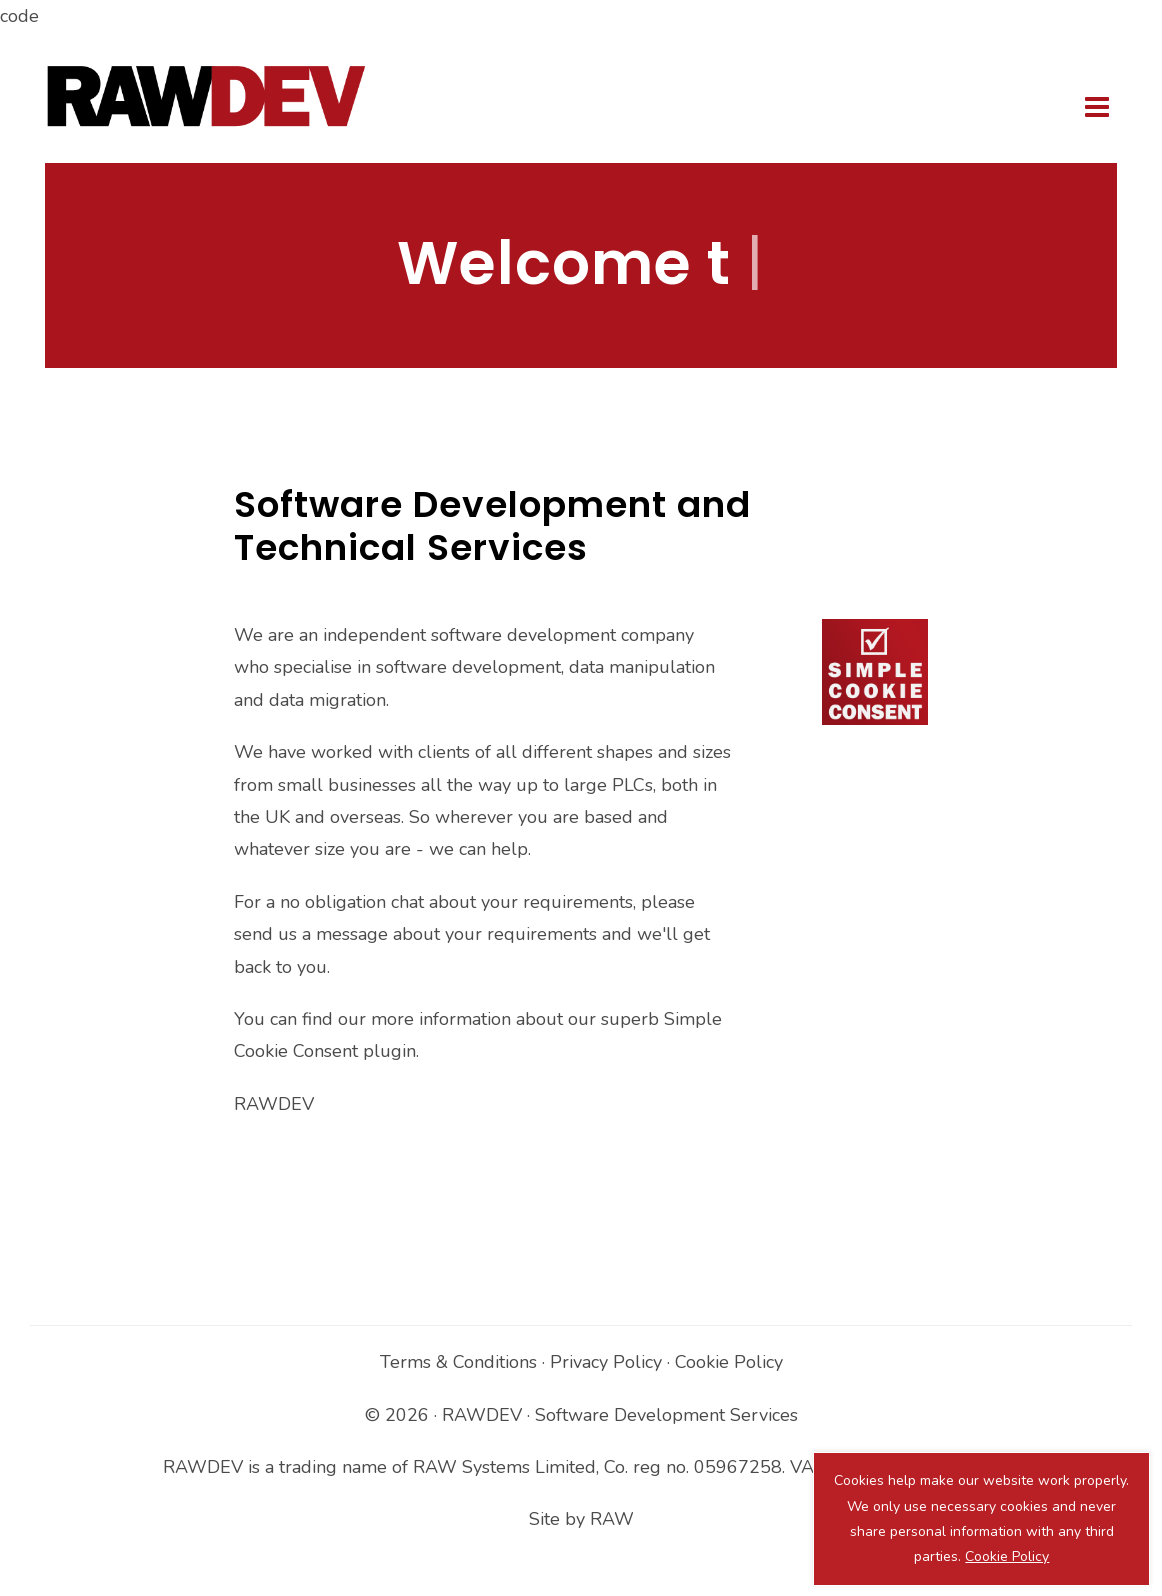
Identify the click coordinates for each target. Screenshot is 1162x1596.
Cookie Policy (729, 1362)
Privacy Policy (606, 1362)
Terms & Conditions (458, 1362)
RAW (612, 1519)
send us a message (311, 934)
